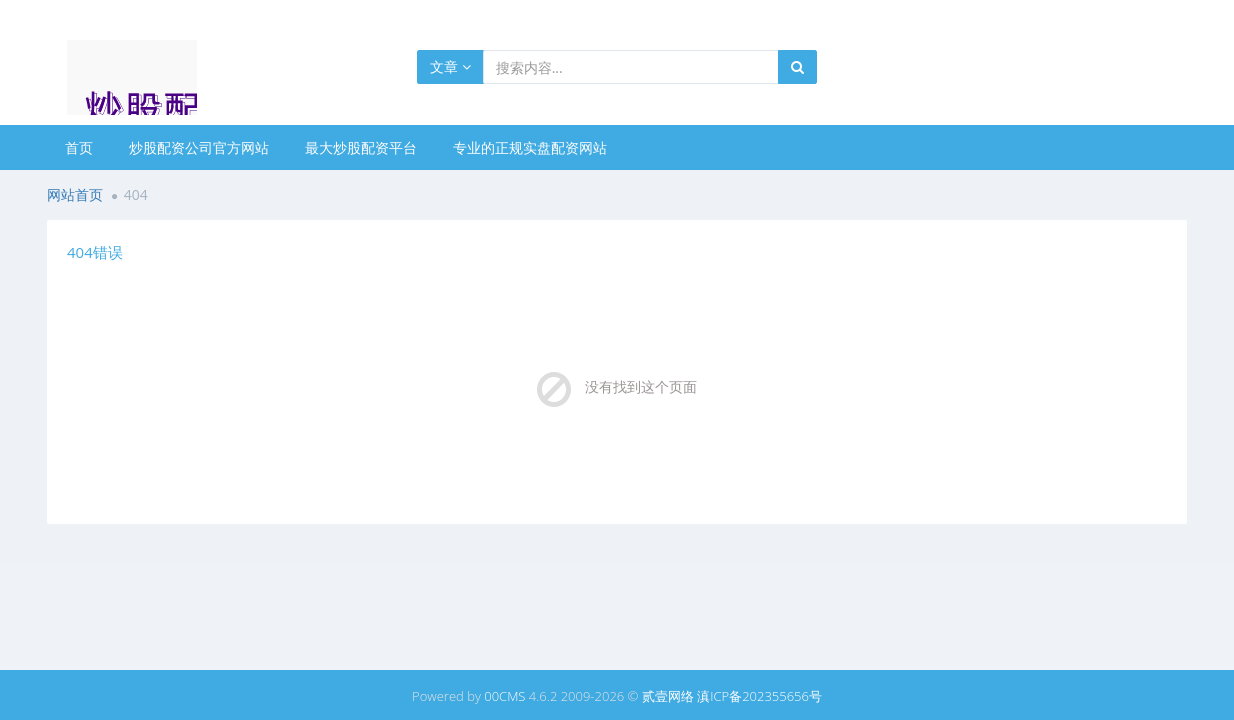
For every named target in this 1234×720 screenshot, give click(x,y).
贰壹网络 (668, 696)
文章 (450, 66)
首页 (79, 147)
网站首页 (75, 194)
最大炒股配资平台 (361, 147)
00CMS (504, 696)
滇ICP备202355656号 (759, 696)
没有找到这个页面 (641, 386)
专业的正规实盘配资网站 (530, 147)
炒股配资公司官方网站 (199, 147)
